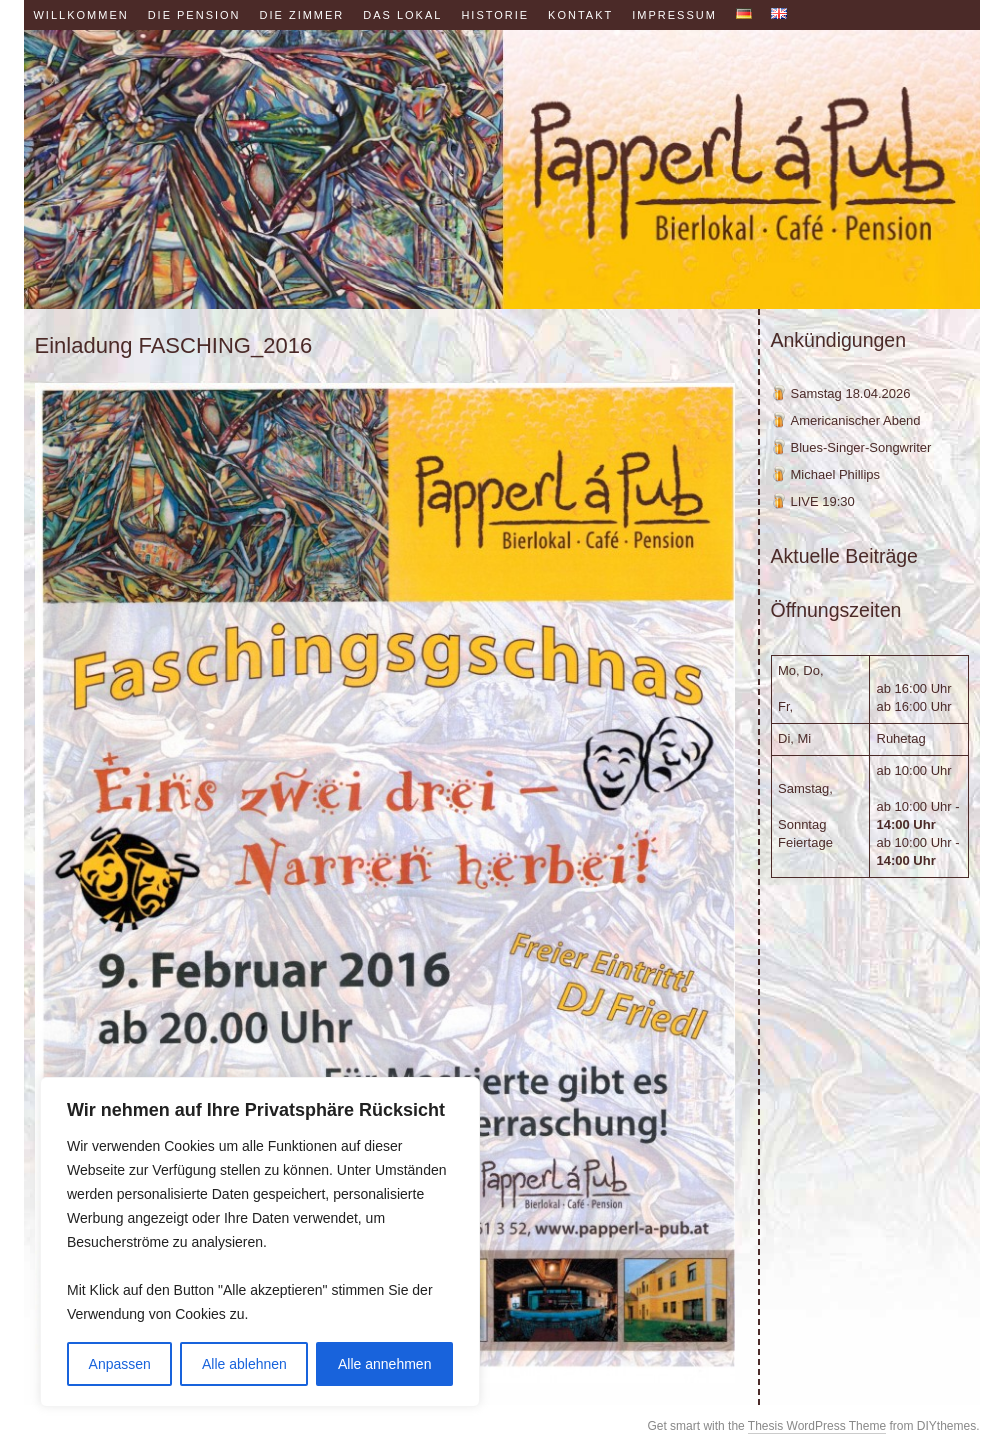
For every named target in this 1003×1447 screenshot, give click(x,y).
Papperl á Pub (502, 169)
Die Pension (194, 15)
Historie (495, 15)
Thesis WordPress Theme (817, 1426)
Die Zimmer (302, 15)
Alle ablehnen (244, 1364)
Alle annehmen (384, 1364)
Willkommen (80, 15)
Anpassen (120, 1364)
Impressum (674, 15)
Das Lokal (402, 15)
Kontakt (580, 15)
